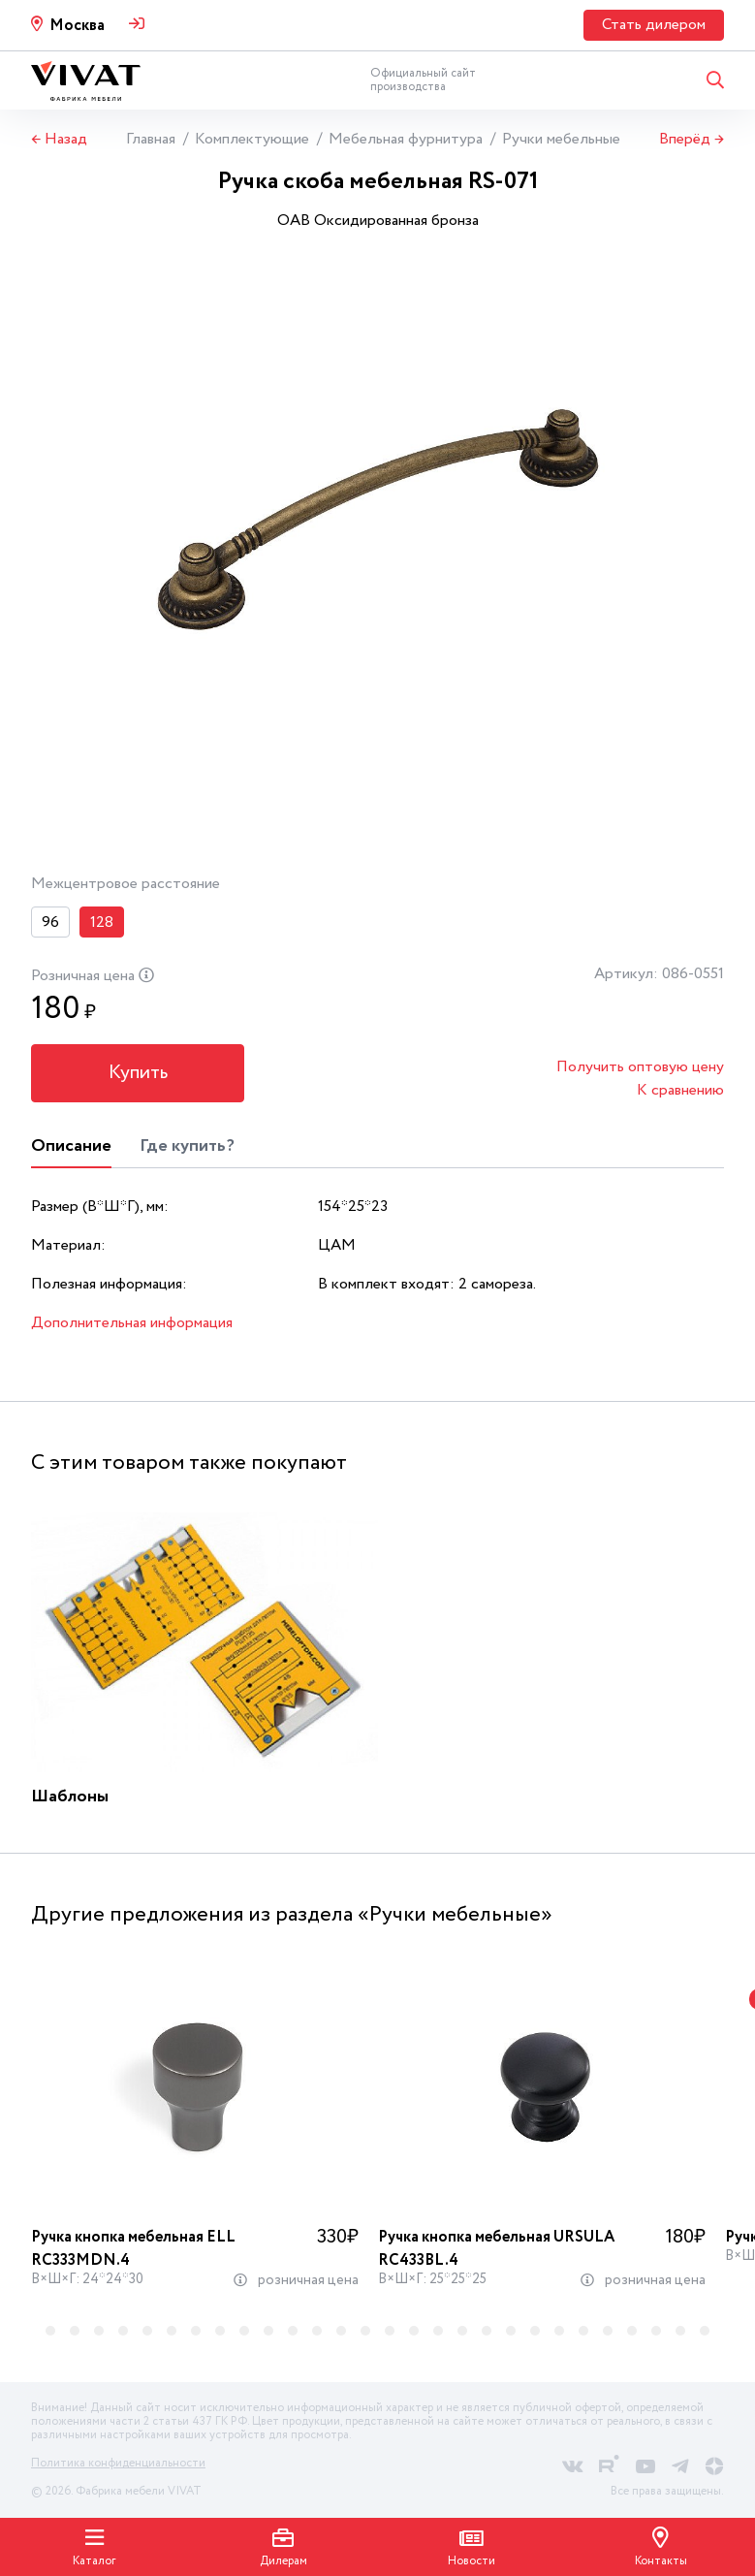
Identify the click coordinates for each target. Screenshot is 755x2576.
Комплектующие (252, 139)
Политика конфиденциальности (118, 2463)
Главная (150, 139)
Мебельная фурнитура (406, 139)
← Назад (59, 139)
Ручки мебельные (561, 139)
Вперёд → (691, 139)
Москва (77, 25)
